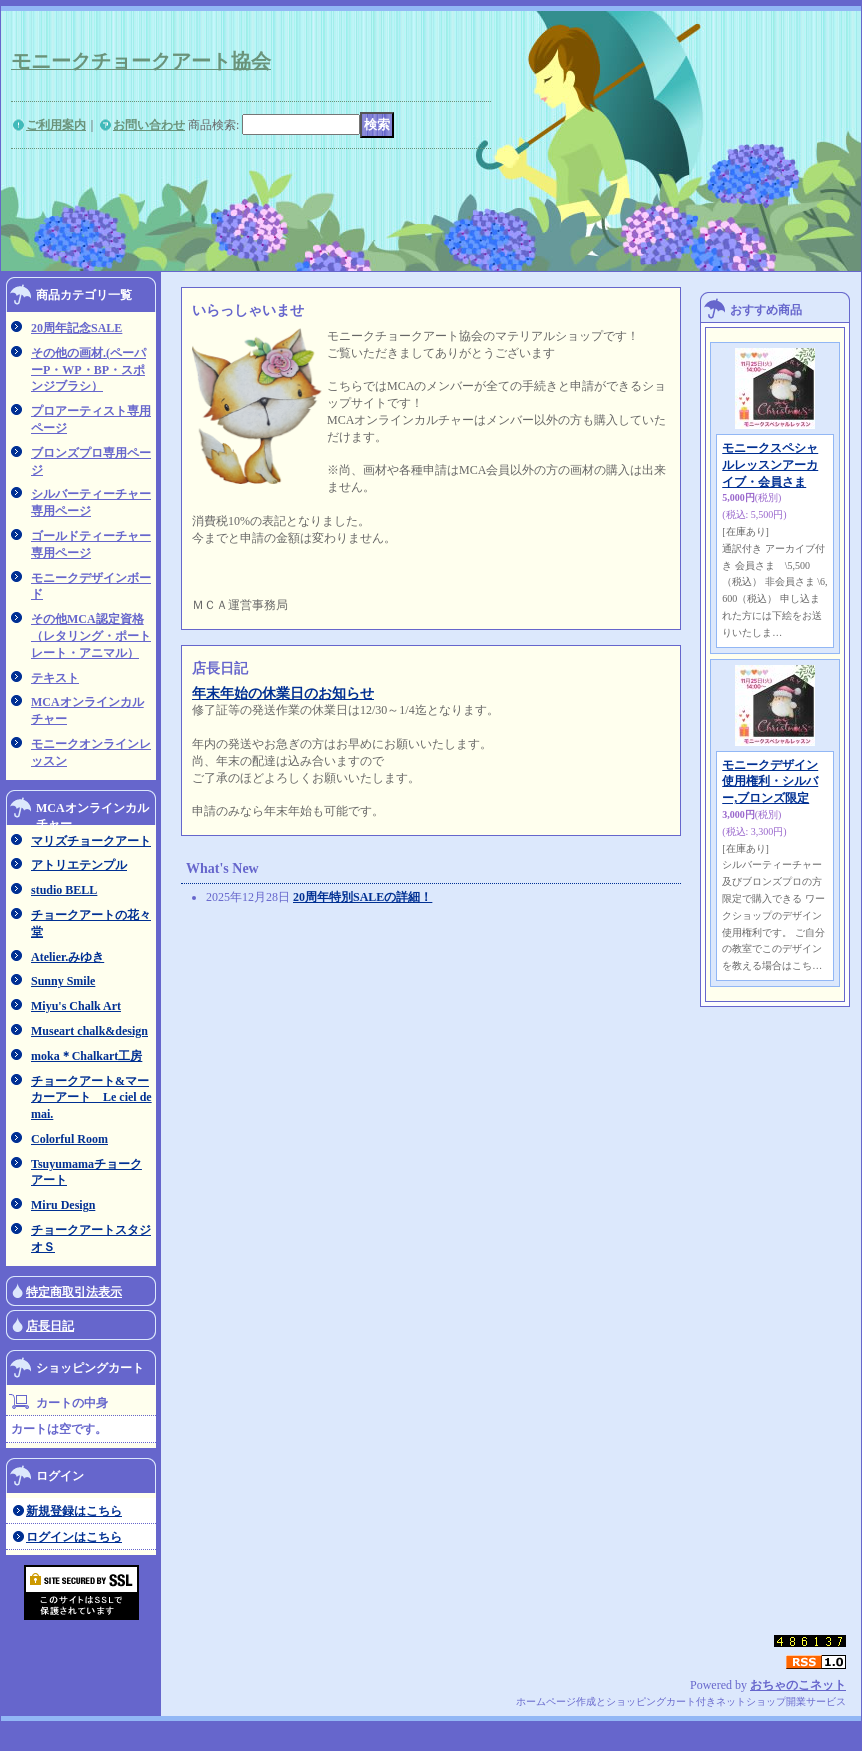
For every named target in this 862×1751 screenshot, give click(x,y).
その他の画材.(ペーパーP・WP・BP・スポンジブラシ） (88, 370)
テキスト (55, 678)
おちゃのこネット (798, 1685)
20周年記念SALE (76, 328)
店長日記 (50, 1326)
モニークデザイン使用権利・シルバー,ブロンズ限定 (770, 782)
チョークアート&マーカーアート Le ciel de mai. (91, 1098)
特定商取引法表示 (74, 1292)
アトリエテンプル (79, 865)
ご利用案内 (56, 125)
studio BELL (64, 890)
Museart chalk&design (89, 1031)
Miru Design (63, 1205)
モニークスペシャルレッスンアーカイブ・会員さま (770, 465)
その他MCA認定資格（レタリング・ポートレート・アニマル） (91, 636)
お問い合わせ (149, 125)
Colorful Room (69, 1139)
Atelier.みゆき (67, 957)
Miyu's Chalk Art (76, 1006)
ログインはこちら (74, 1537)
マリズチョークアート (91, 841)
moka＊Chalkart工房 (86, 1056)
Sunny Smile (63, 981)
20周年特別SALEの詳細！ (362, 897)
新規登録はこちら (74, 1511)
